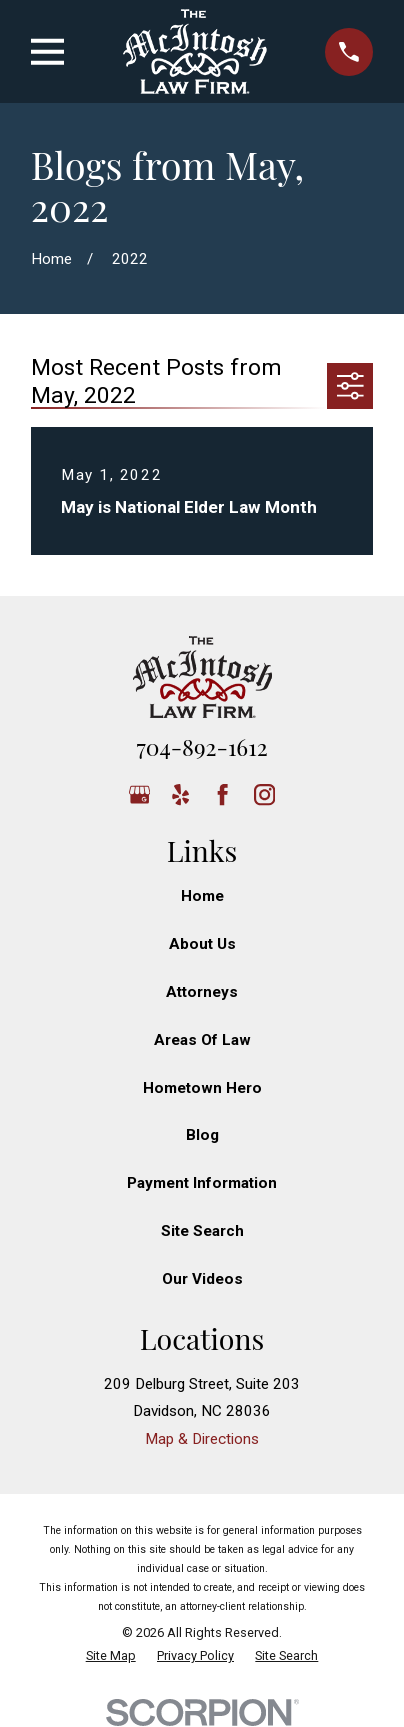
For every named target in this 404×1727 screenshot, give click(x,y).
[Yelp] (180, 794)
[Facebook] (222, 794)
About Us (202, 944)
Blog (202, 1135)
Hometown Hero (202, 1088)
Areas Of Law (202, 1040)
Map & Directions (202, 1439)
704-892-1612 (201, 746)
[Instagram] (264, 794)
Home (202, 896)
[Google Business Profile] (139, 794)
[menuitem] (111, 1656)
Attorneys (202, 992)
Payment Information (202, 1183)
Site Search (202, 1231)
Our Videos (202, 1279)
